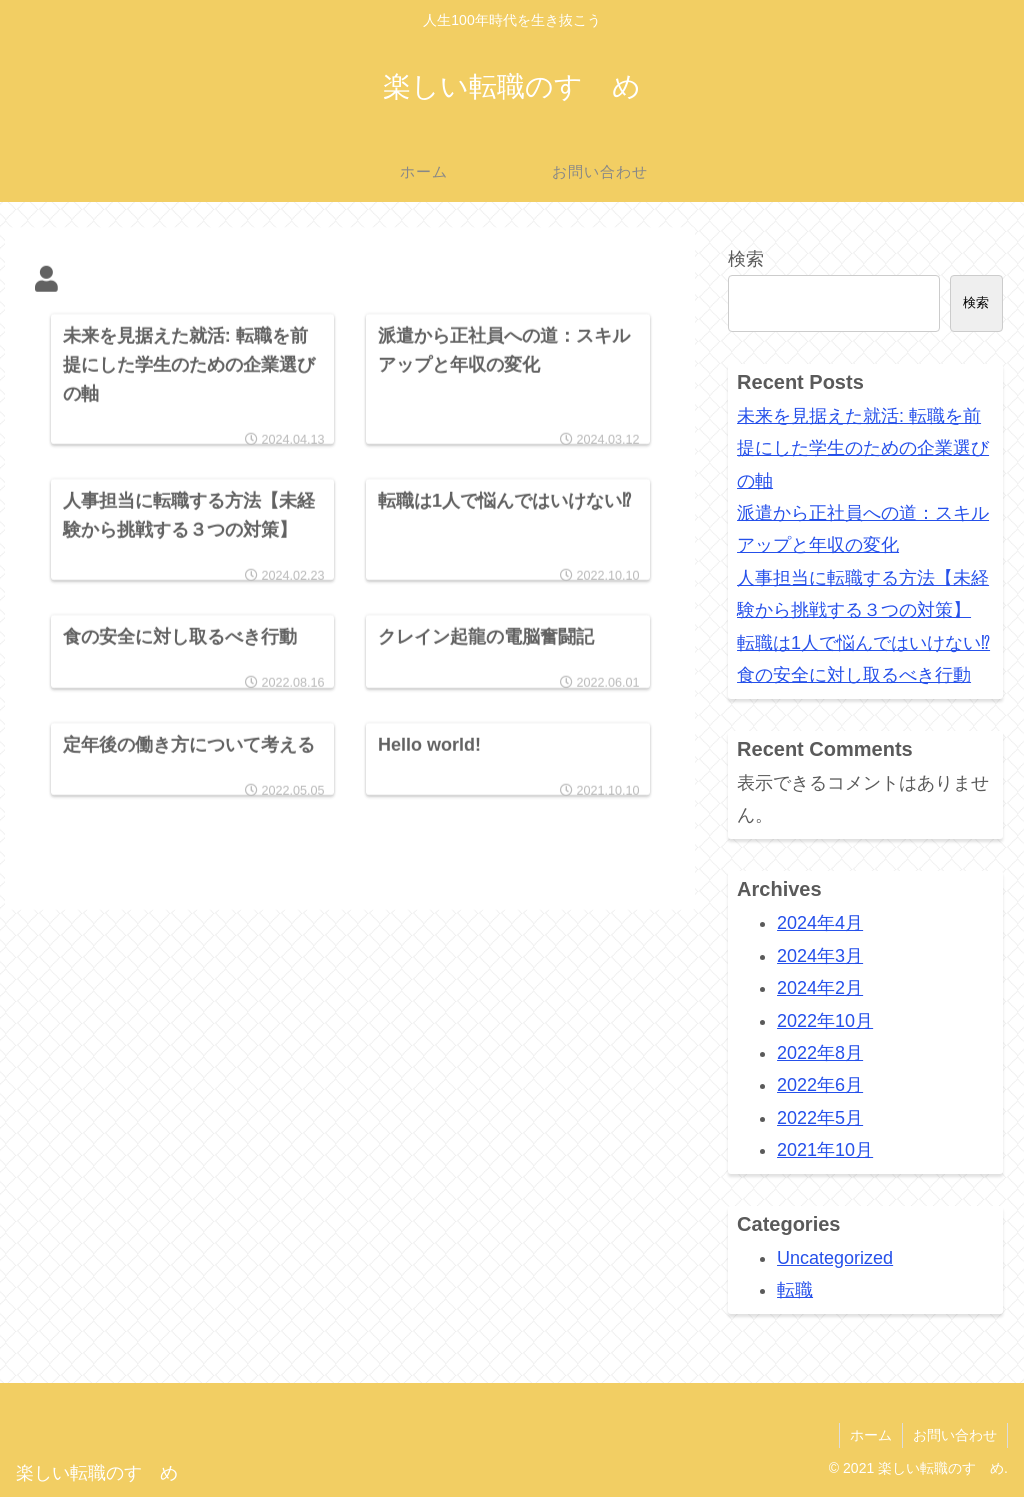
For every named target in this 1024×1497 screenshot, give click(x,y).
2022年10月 (825, 1021)
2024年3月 (820, 956)
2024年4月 (820, 923)
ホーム (871, 1435)
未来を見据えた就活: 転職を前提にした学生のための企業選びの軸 (863, 448)
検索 (746, 259)
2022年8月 (820, 1053)
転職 (795, 1290)
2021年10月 (825, 1150)
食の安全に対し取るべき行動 (854, 675)
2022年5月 (820, 1118)
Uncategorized (835, 1258)
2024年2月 (820, 988)
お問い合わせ (955, 1435)
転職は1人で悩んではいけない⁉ (863, 643)
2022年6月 (820, 1085)
